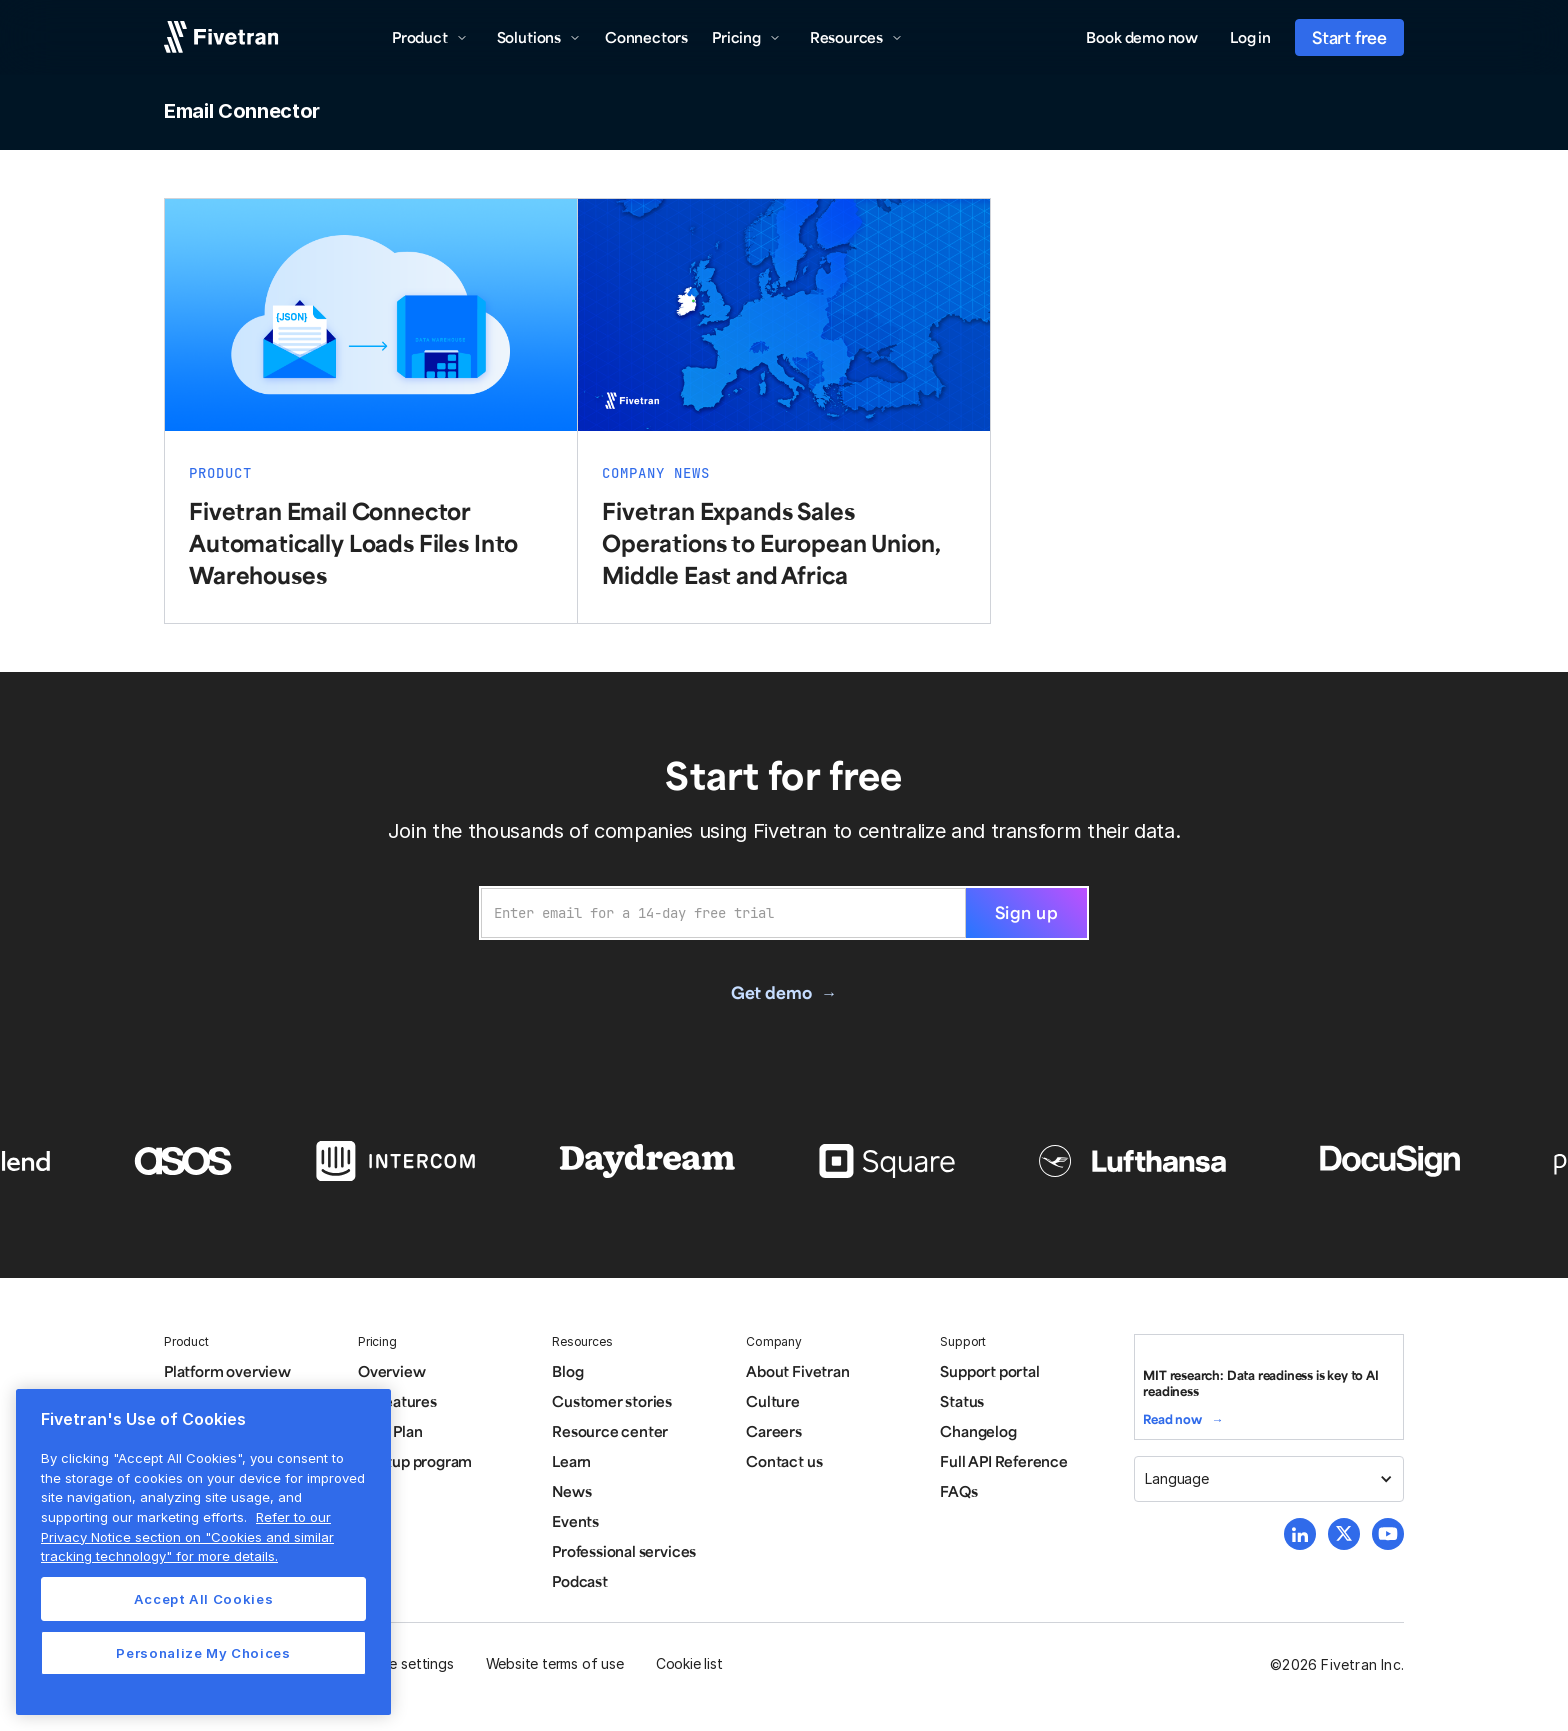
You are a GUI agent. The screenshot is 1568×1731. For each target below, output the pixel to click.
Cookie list (689, 1663)
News (571, 1491)
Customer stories (612, 1401)
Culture (773, 1401)
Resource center (610, 1431)
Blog (567, 1371)
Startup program (415, 1461)
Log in (1250, 37)
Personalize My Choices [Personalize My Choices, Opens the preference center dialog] (203, 1653)
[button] (430, 37)
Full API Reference (1004, 1461)
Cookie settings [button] (402, 1663)
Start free (1349, 37)
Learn (571, 1461)
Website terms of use (555, 1663)
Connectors (646, 37)
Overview (391, 1371)
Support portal (989, 1371)
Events (575, 1521)
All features (397, 1401)
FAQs (958, 1491)
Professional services (624, 1551)
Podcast (580, 1581)
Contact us (784, 1461)
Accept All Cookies (204, 1599)
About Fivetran (797, 1371)
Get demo (771, 992)
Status (962, 1401)
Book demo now (1142, 37)
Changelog (978, 1431)
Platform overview (227, 1371)
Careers (774, 1431)
